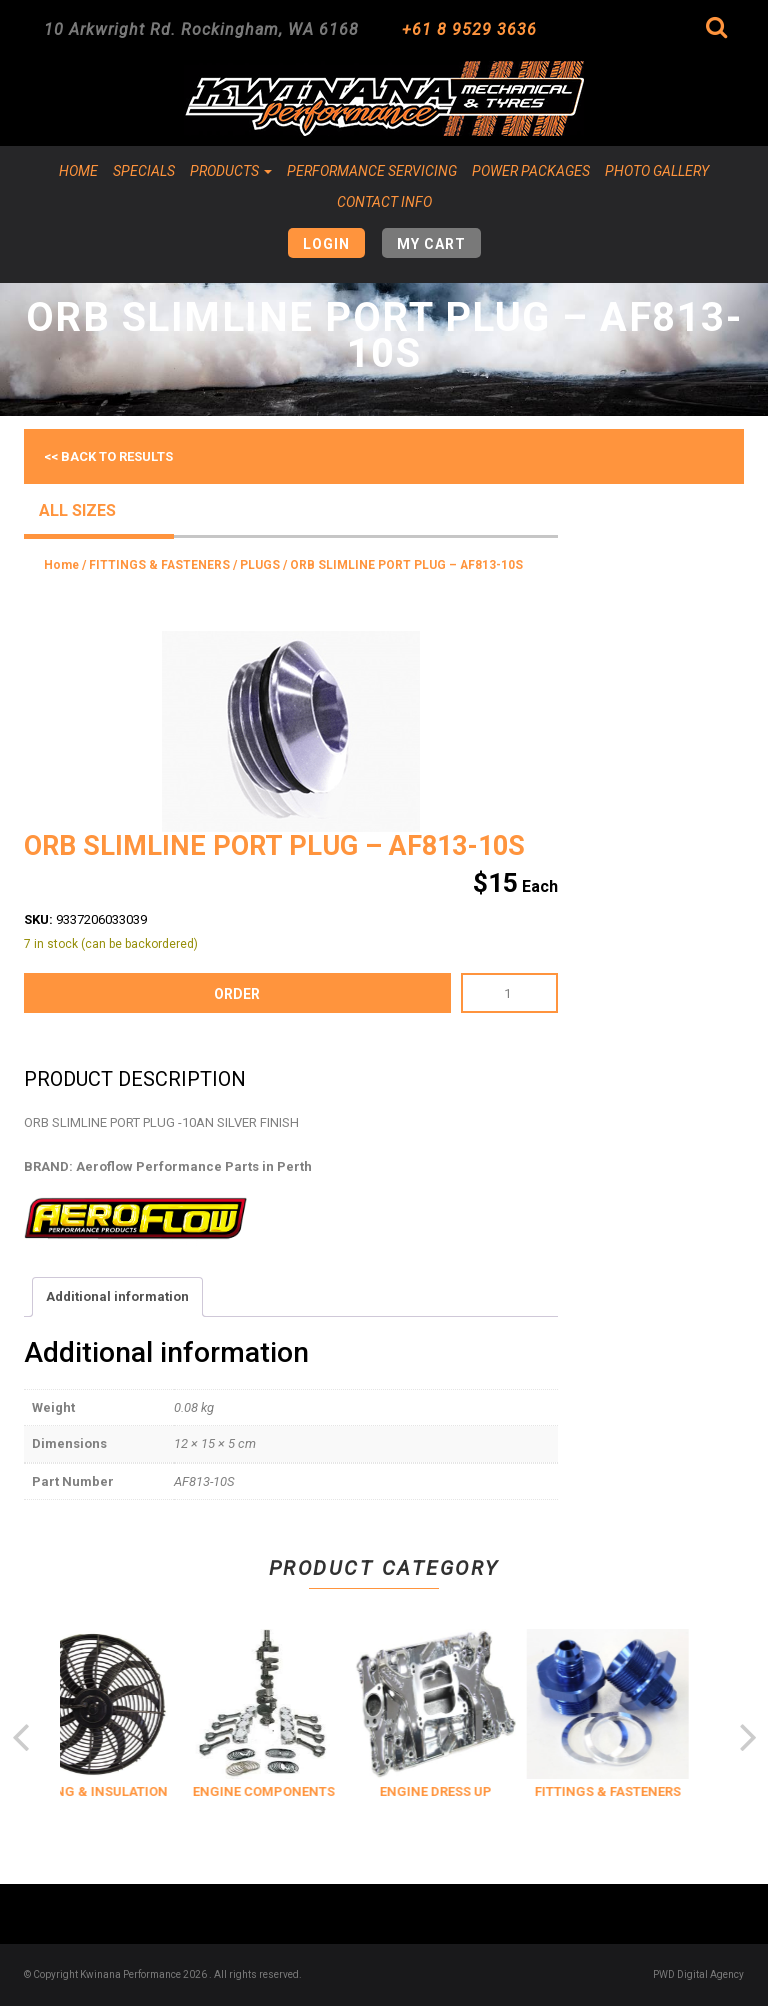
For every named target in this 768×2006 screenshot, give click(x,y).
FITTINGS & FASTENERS (159, 565)
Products (231, 171)
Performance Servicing (372, 171)
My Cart (431, 244)
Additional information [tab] (117, 1296)
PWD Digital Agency (698, 1974)
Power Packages (531, 171)
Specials (144, 171)
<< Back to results (108, 456)
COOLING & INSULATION (113, 1791)
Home (78, 171)
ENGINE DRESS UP (458, 1791)
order (237, 994)
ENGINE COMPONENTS (286, 1791)
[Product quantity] (509, 993)
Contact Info (384, 202)
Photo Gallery (657, 171)
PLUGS (260, 565)
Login (326, 244)
